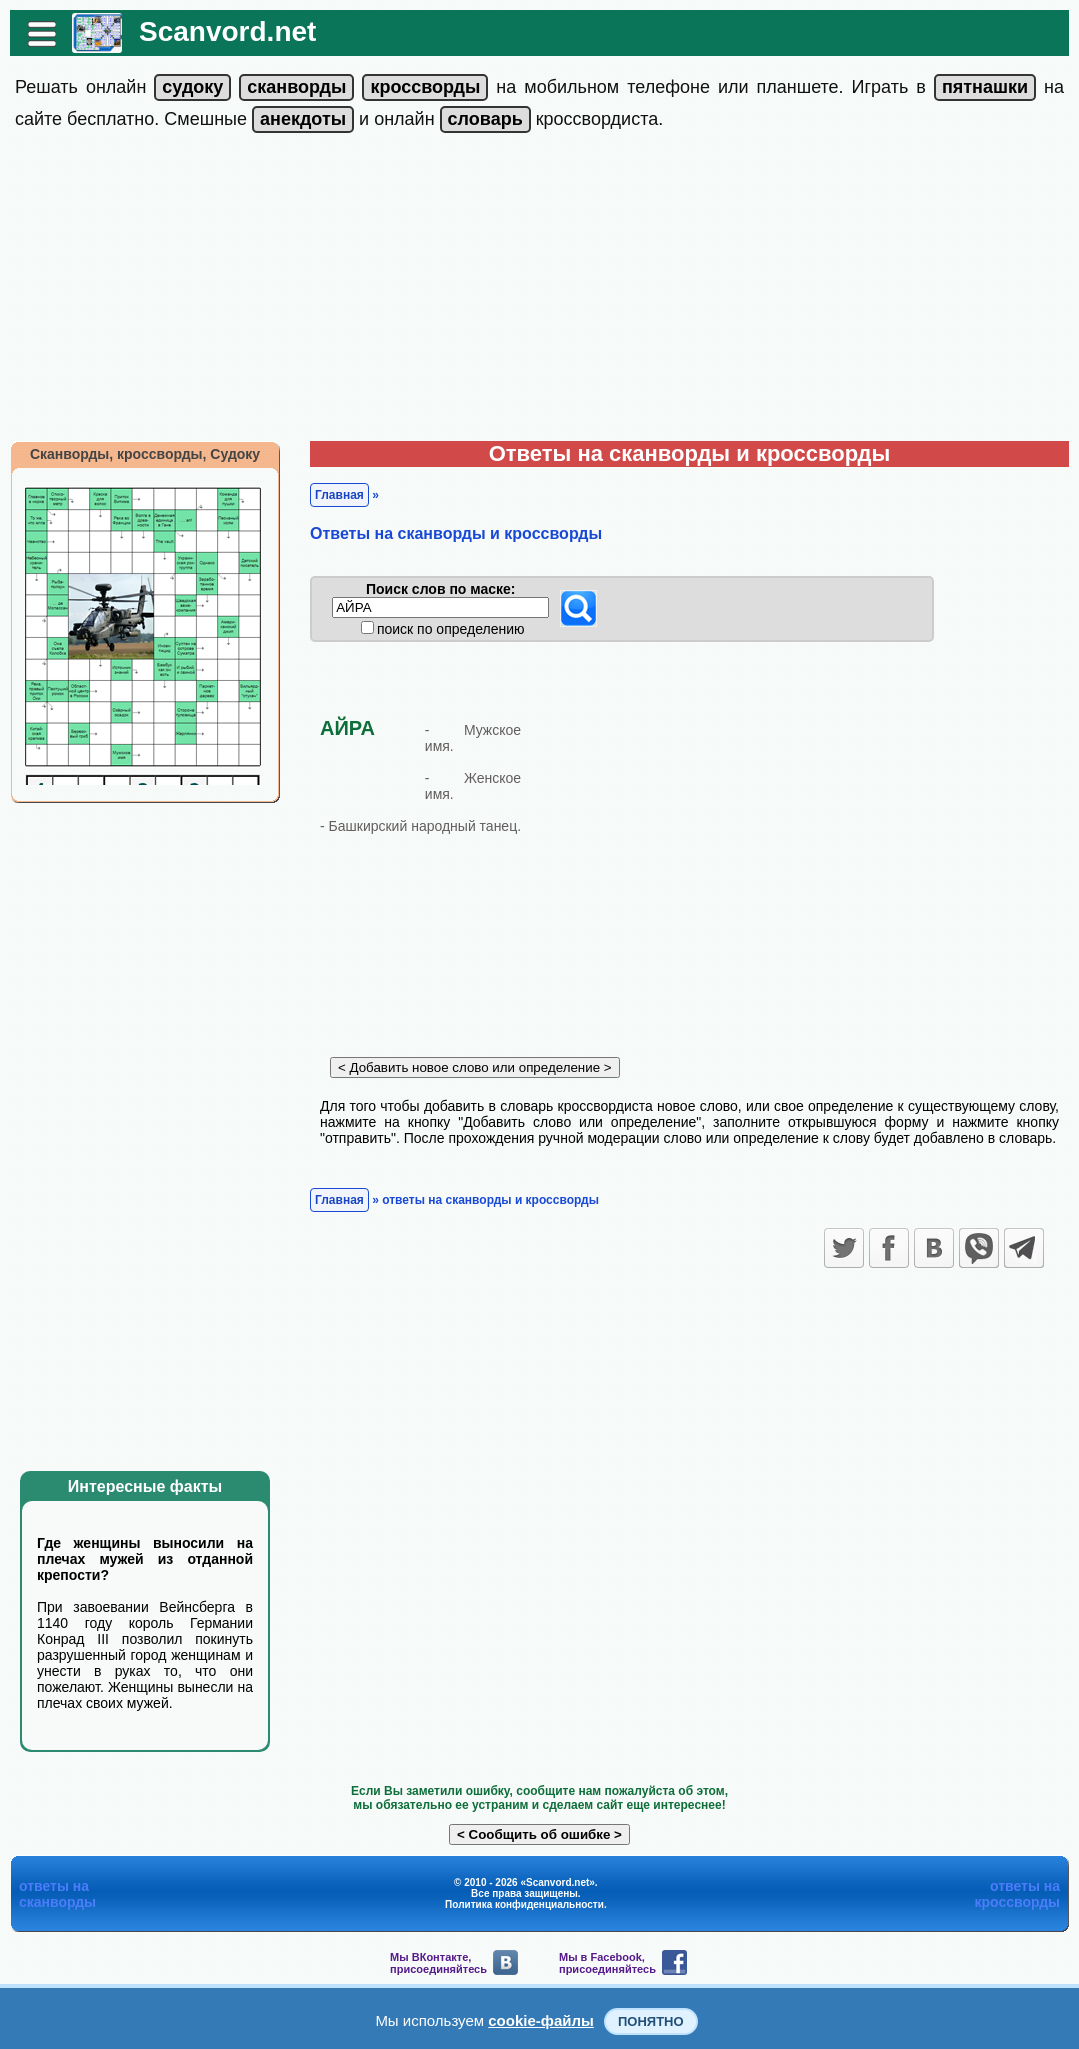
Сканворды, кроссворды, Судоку (145, 454)
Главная (339, 495)
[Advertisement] (539, 291)
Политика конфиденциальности (524, 1904)
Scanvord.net (227, 31)
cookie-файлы (541, 2020)
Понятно (651, 2021)
